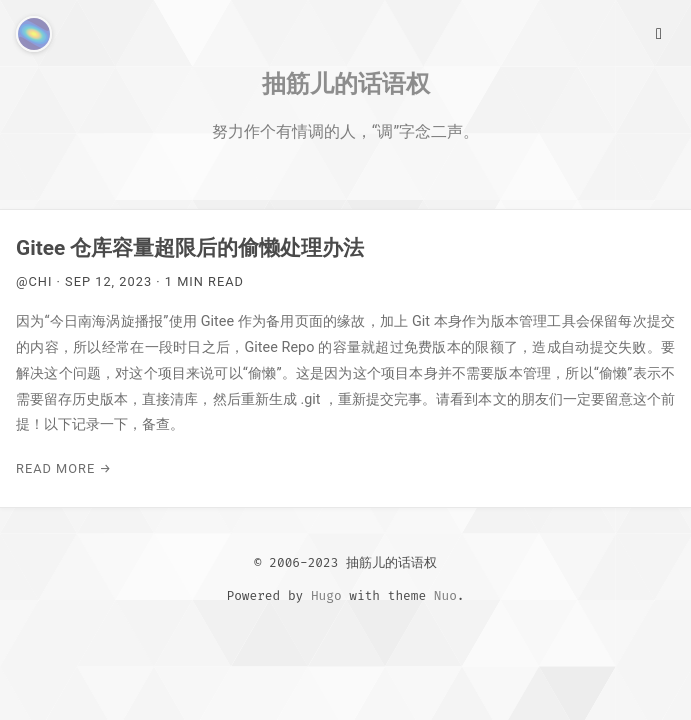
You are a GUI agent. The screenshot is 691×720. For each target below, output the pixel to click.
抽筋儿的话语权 (346, 83)
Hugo (326, 595)
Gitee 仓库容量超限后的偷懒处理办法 (190, 248)
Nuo (445, 595)
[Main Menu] (659, 32)
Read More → (64, 468)
